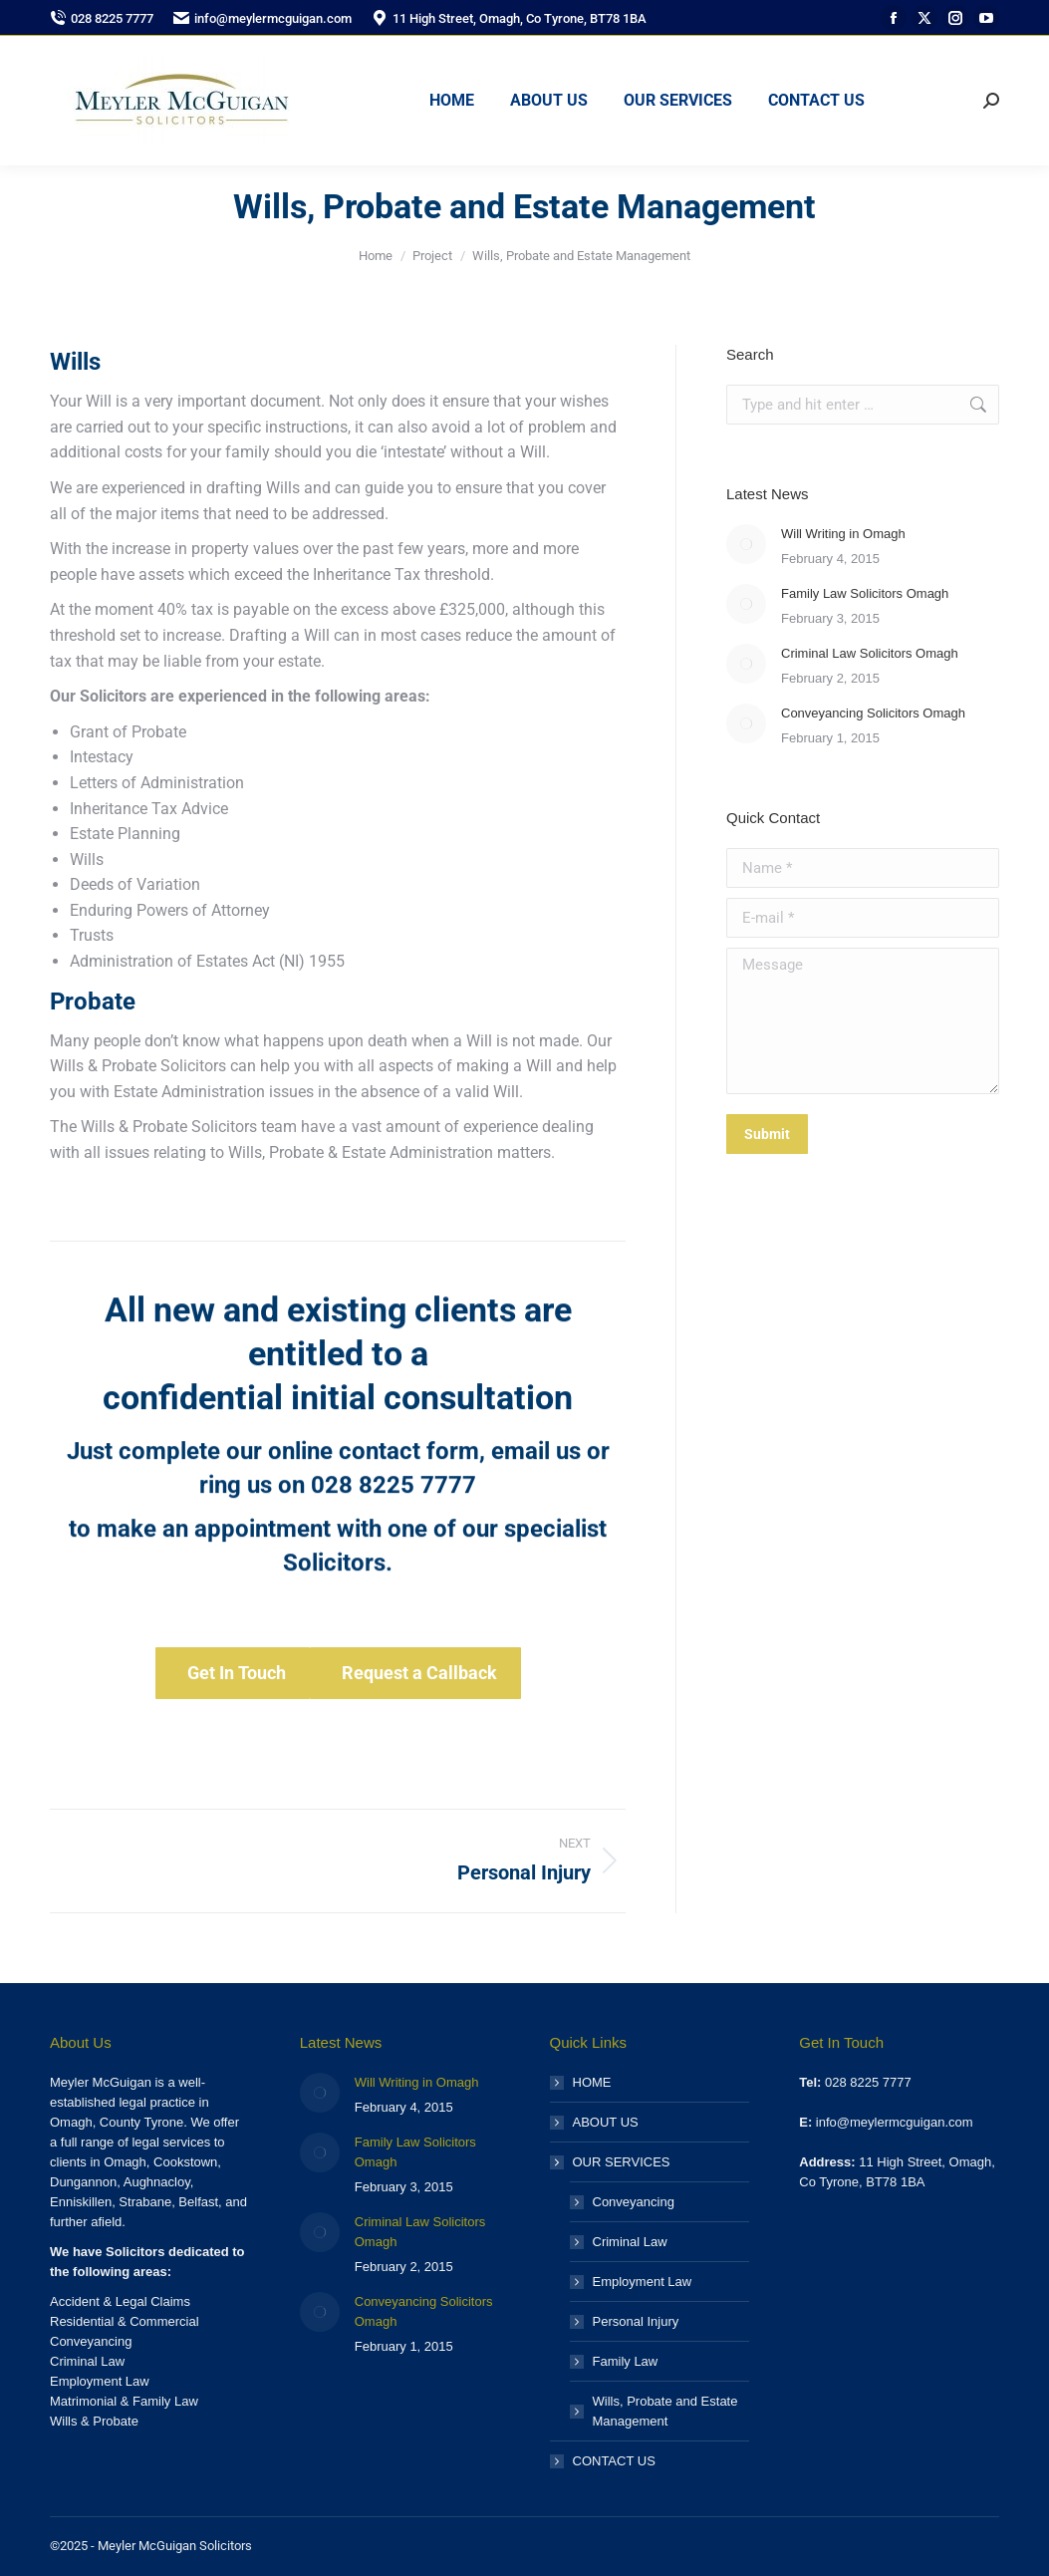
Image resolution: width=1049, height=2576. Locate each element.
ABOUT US (606, 2122)
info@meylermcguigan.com (262, 18)
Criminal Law (630, 2241)
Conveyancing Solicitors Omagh (873, 713)
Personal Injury (636, 2321)
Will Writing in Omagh (843, 533)
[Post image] (746, 544)
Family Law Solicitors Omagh (864, 593)
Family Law (625, 2361)
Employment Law (642, 2281)
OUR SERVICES (611, 2161)
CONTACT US (614, 2460)
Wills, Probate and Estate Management (665, 2411)
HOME (592, 2082)
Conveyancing (633, 2201)
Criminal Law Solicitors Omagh (869, 653)
